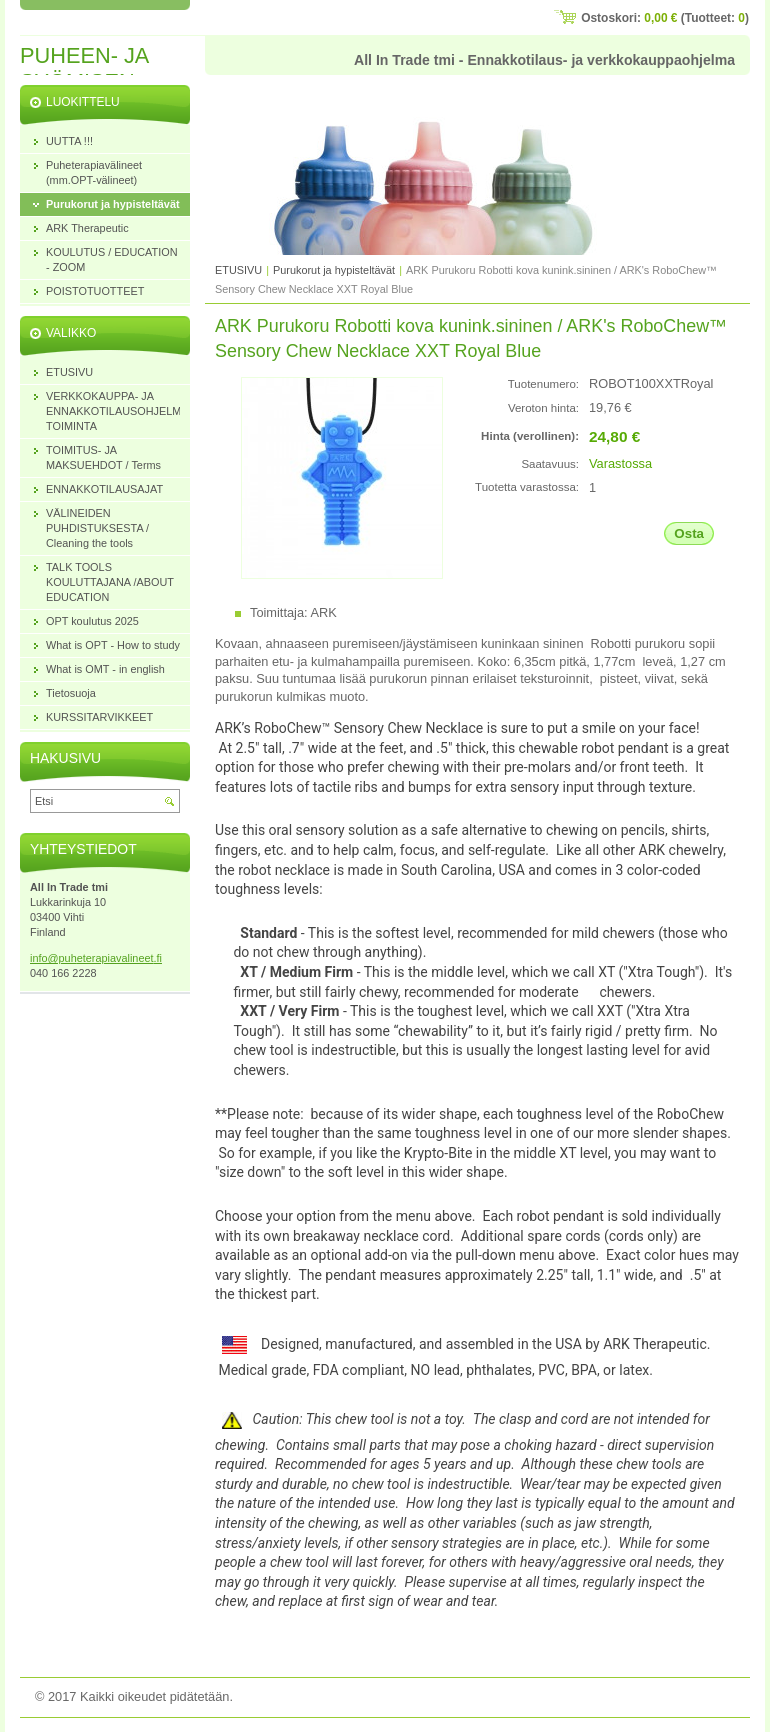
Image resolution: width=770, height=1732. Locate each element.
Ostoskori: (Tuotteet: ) (665, 18)
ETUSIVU (238, 270)
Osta (689, 533)
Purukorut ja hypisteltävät (335, 270)
